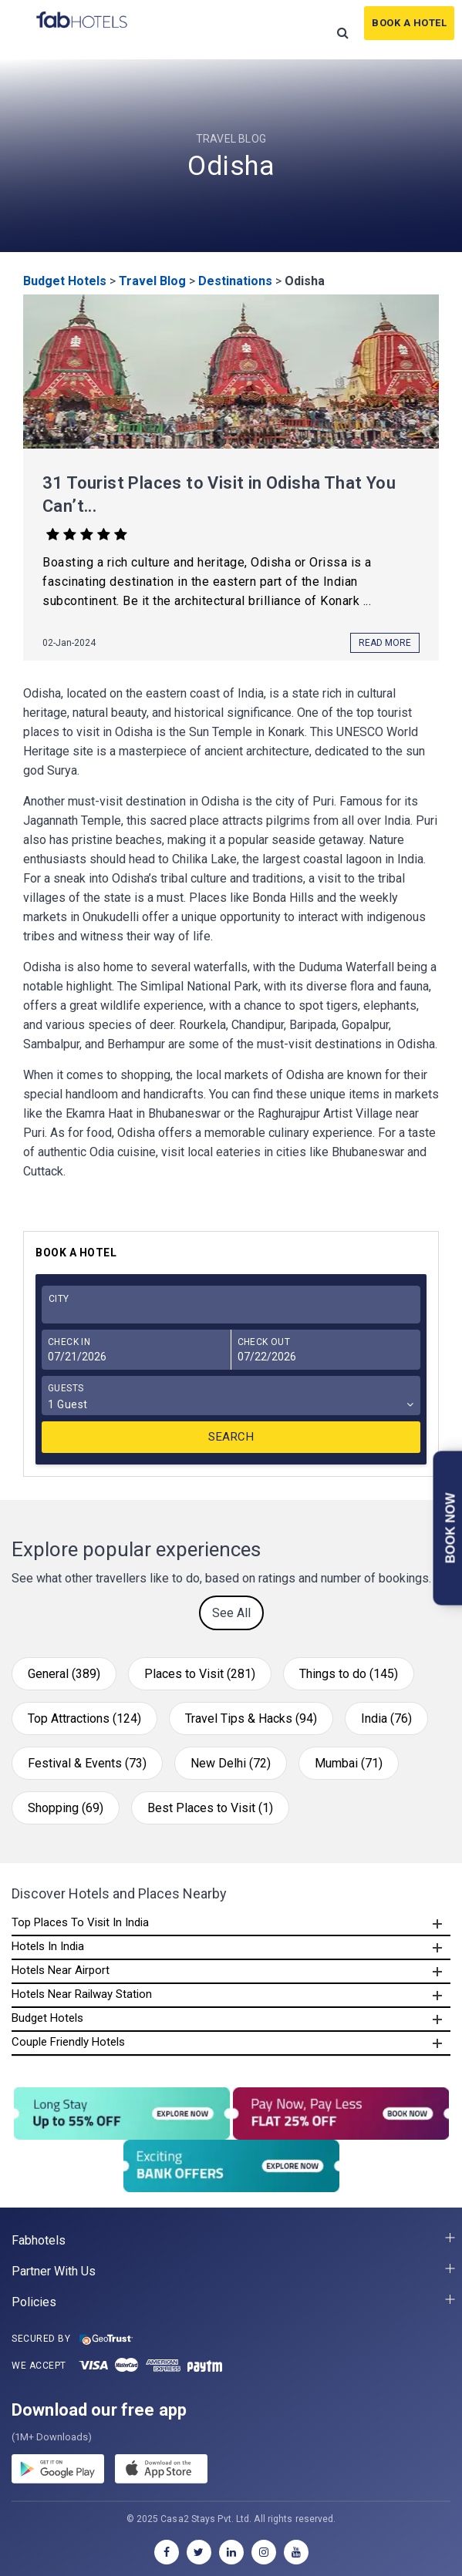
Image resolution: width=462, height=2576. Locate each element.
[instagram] (263, 2552)
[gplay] (58, 2471)
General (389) (64, 1673)
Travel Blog (152, 281)
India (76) (386, 1718)
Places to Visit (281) (199, 1673)
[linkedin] (231, 2552)
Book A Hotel (409, 23)
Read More (385, 642)
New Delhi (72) (231, 1763)
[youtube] (296, 2552)
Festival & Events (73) (87, 1763)
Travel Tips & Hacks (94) (251, 1718)
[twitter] (199, 2552)
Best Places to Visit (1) (210, 1808)
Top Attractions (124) (84, 1718)
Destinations (235, 281)
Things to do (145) (348, 1673)
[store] (161, 2471)
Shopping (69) (65, 1808)
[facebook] (166, 2552)
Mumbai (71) (349, 1763)
